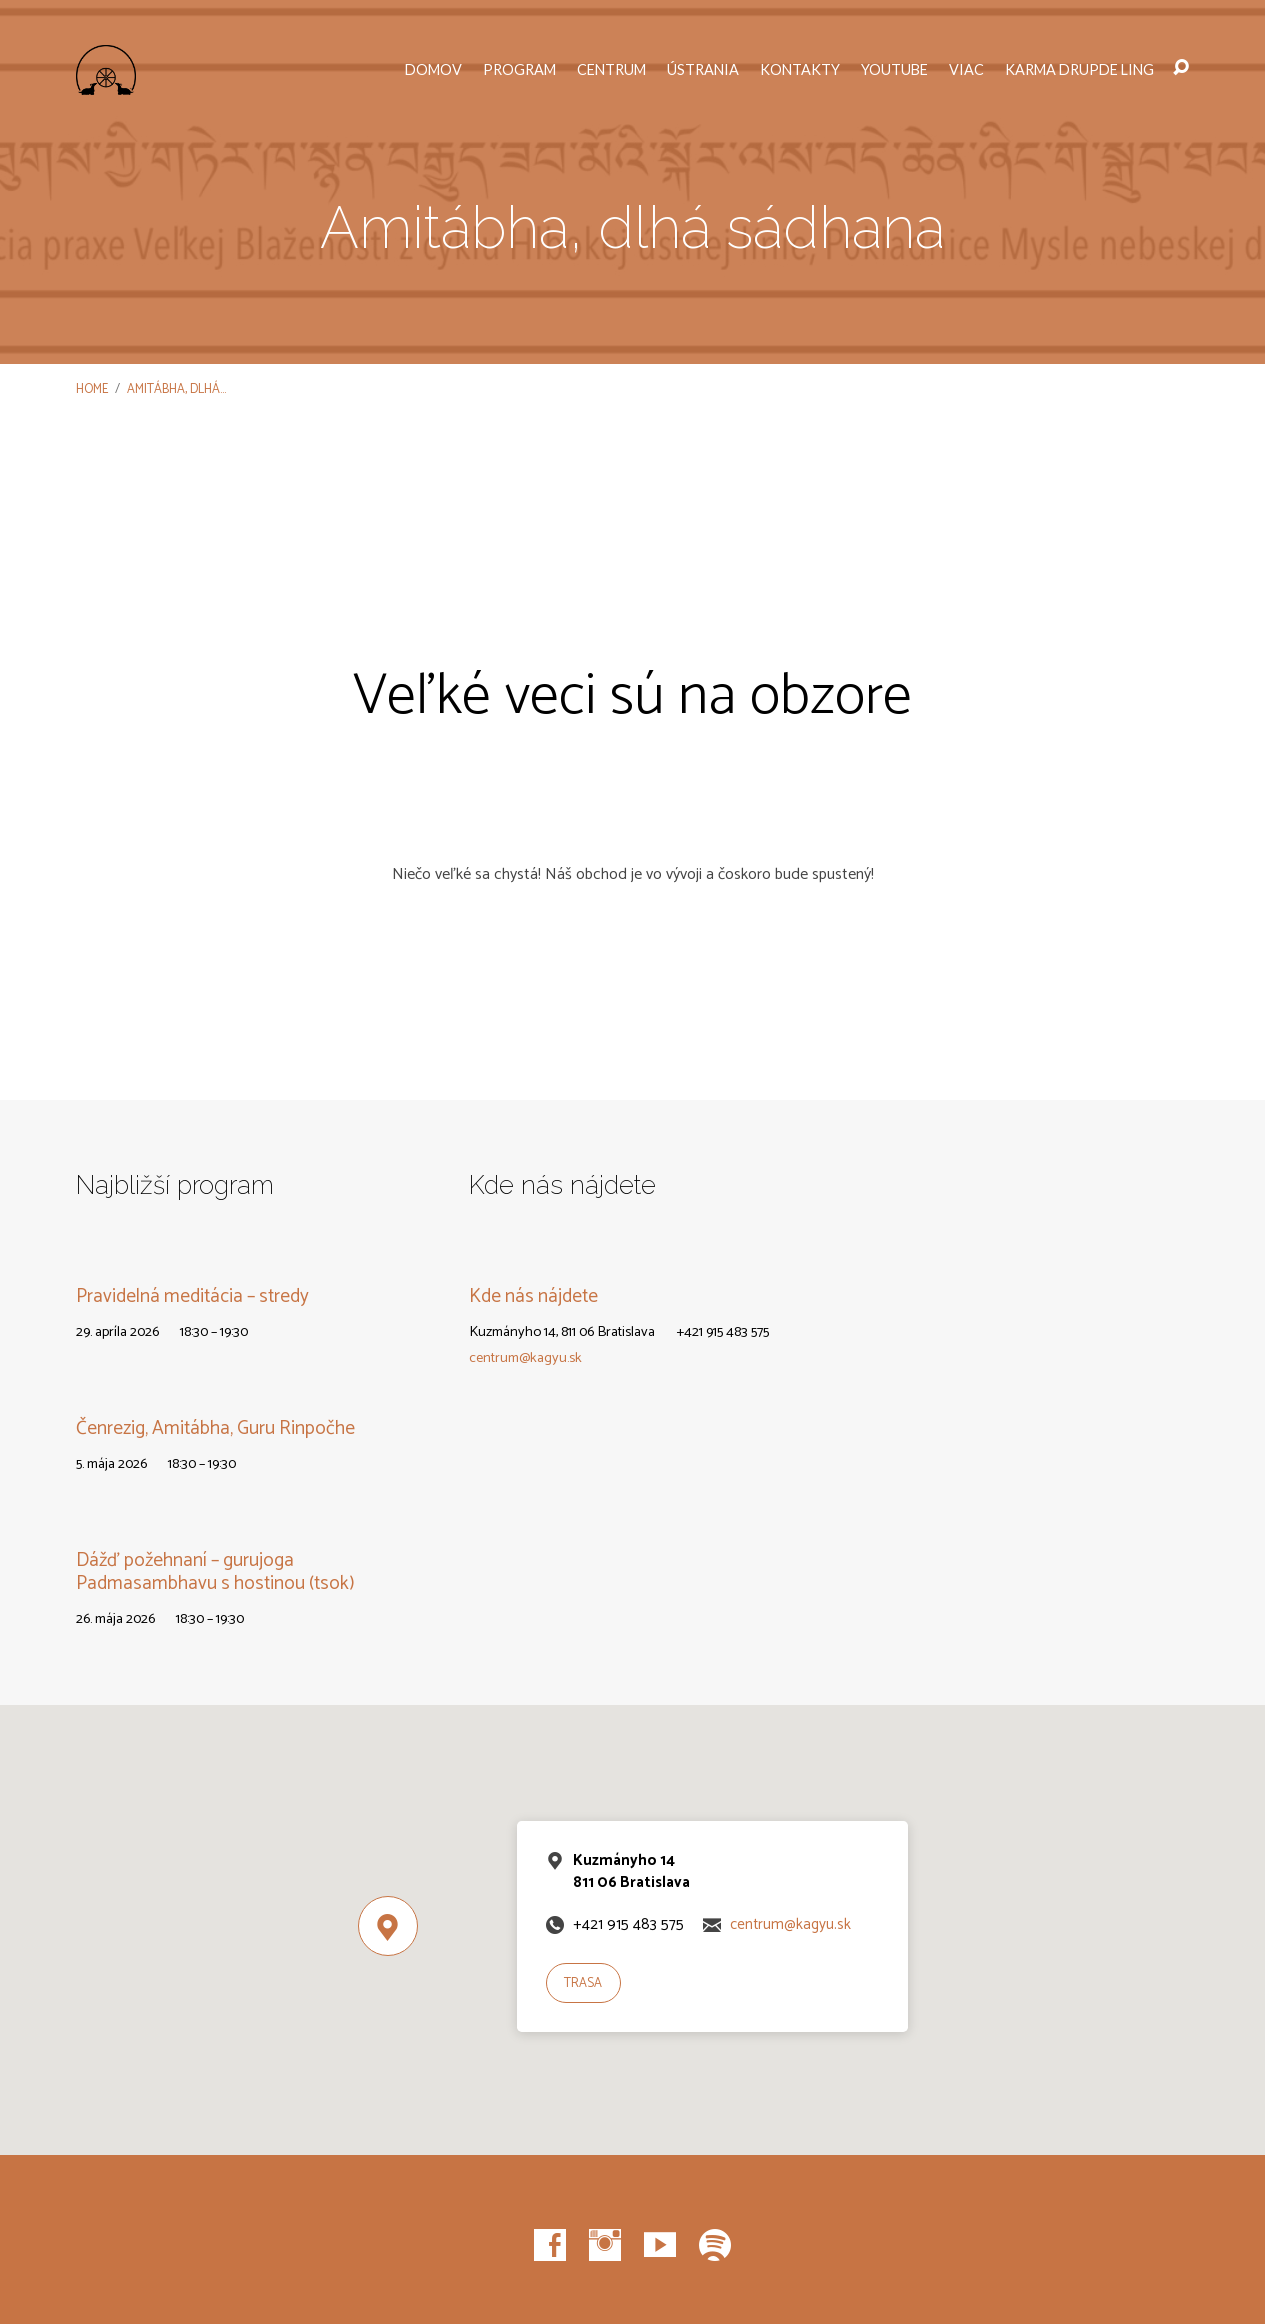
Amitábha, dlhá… (176, 389)
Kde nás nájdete (533, 1296)
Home (92, 389)
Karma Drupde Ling (1079, 70)
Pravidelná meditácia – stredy (192, 1296)
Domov (433, 70)
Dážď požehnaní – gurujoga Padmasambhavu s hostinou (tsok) (215, 1572)
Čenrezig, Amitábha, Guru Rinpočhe (215, 1428)
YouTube (894, 70)
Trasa (583, 1983)
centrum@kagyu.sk (525, 1358)
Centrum (611, 70)
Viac (966, 70)
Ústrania (703, 70)
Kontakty (800, 70)
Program (519, 70)
